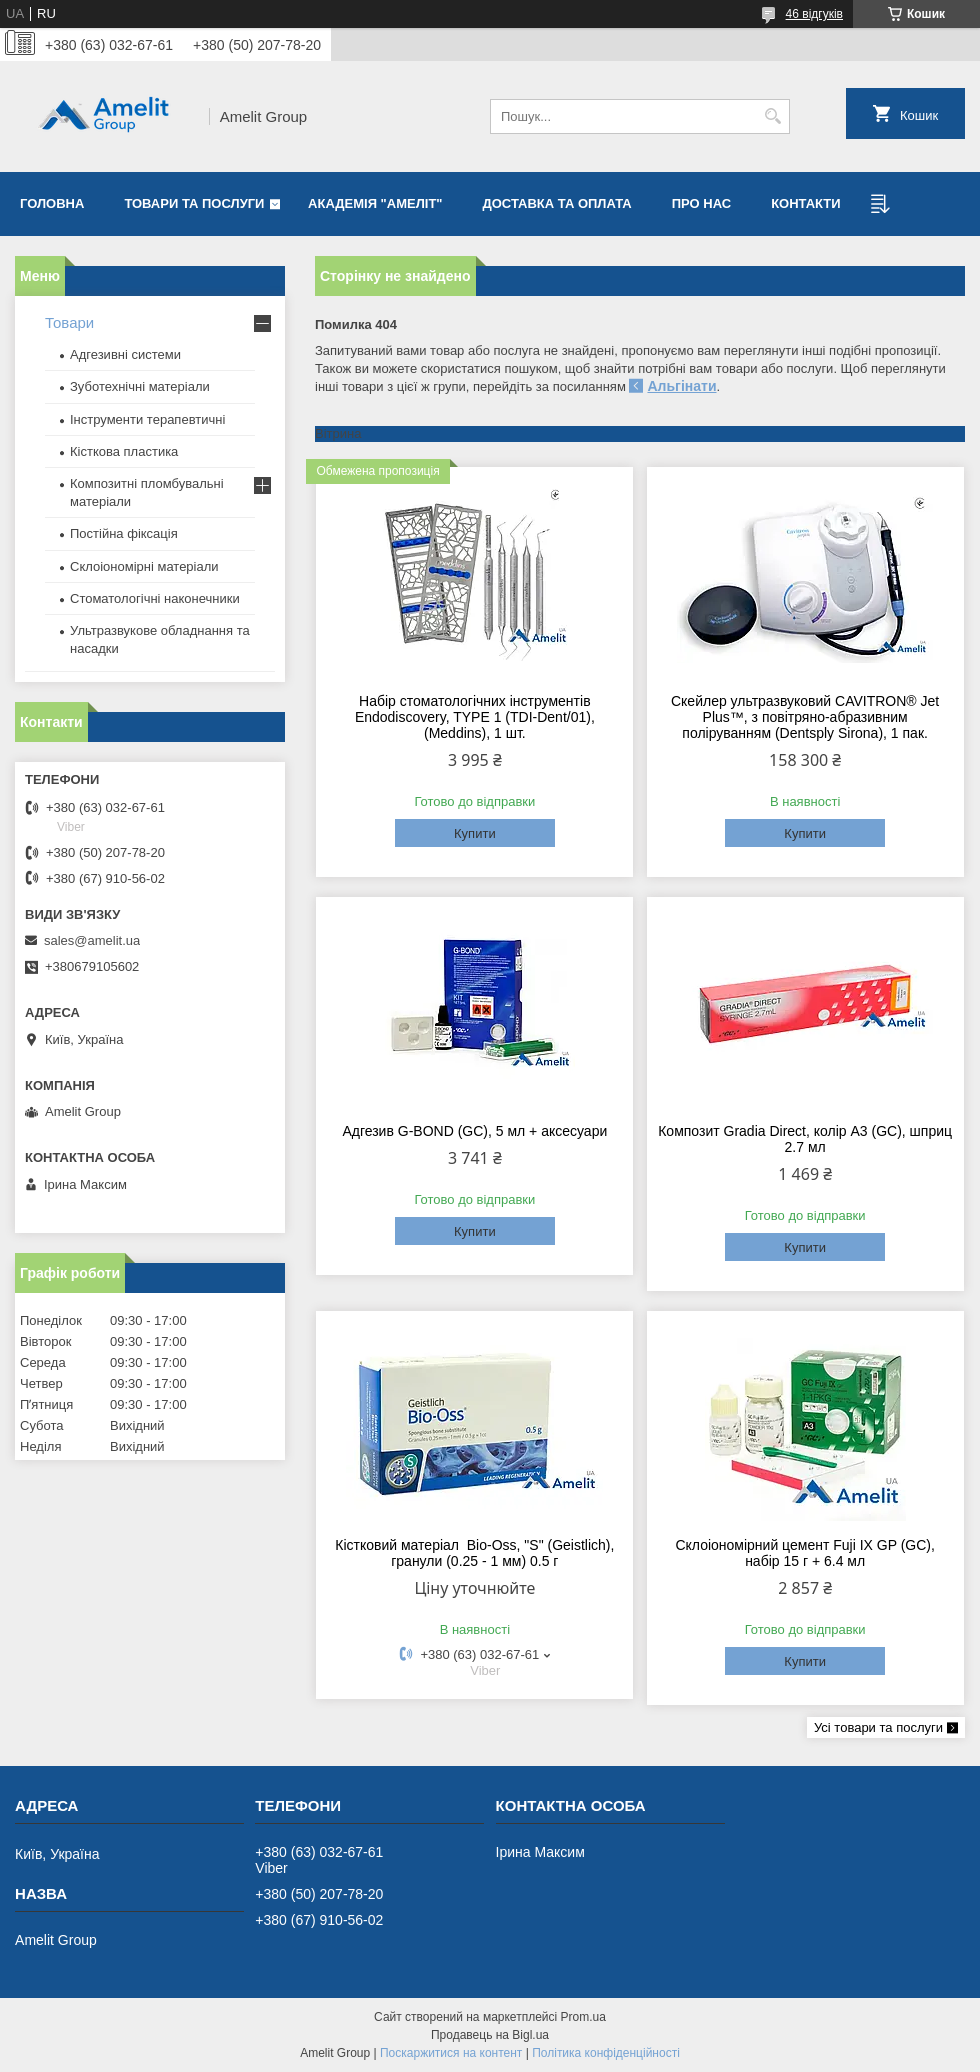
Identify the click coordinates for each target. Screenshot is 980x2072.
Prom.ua (583, 2017)
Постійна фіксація (124, 533)
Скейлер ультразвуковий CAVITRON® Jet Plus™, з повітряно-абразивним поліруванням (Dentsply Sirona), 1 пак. (805, 717)
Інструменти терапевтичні (147, 419)
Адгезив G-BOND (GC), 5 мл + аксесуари (474, 1131)
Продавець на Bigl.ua (490, 2035)
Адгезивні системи (125, 354)
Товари (69, 322)
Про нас (701, 203)
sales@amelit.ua (92, 940)
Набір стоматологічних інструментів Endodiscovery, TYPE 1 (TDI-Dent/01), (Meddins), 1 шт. (475, 717)
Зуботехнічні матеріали (140, 386)
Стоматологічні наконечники (155, 598)
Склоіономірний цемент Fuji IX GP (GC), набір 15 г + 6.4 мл (804, 1553)
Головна (52, 203)
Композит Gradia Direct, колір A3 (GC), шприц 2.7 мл (805, 1139)
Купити (475, 833)
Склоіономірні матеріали (144, 566)
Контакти (806, 203)
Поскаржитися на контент (451, 2053)
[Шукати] (772, 116)
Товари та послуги (194, 203)
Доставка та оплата (557, 203)
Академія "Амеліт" (375, 203)
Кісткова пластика (124, 451)
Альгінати (681, 386)
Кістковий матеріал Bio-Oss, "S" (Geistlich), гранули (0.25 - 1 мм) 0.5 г (474, 1553)
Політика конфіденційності (606, 2053)
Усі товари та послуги (878, 1727)
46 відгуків (814, 14)
